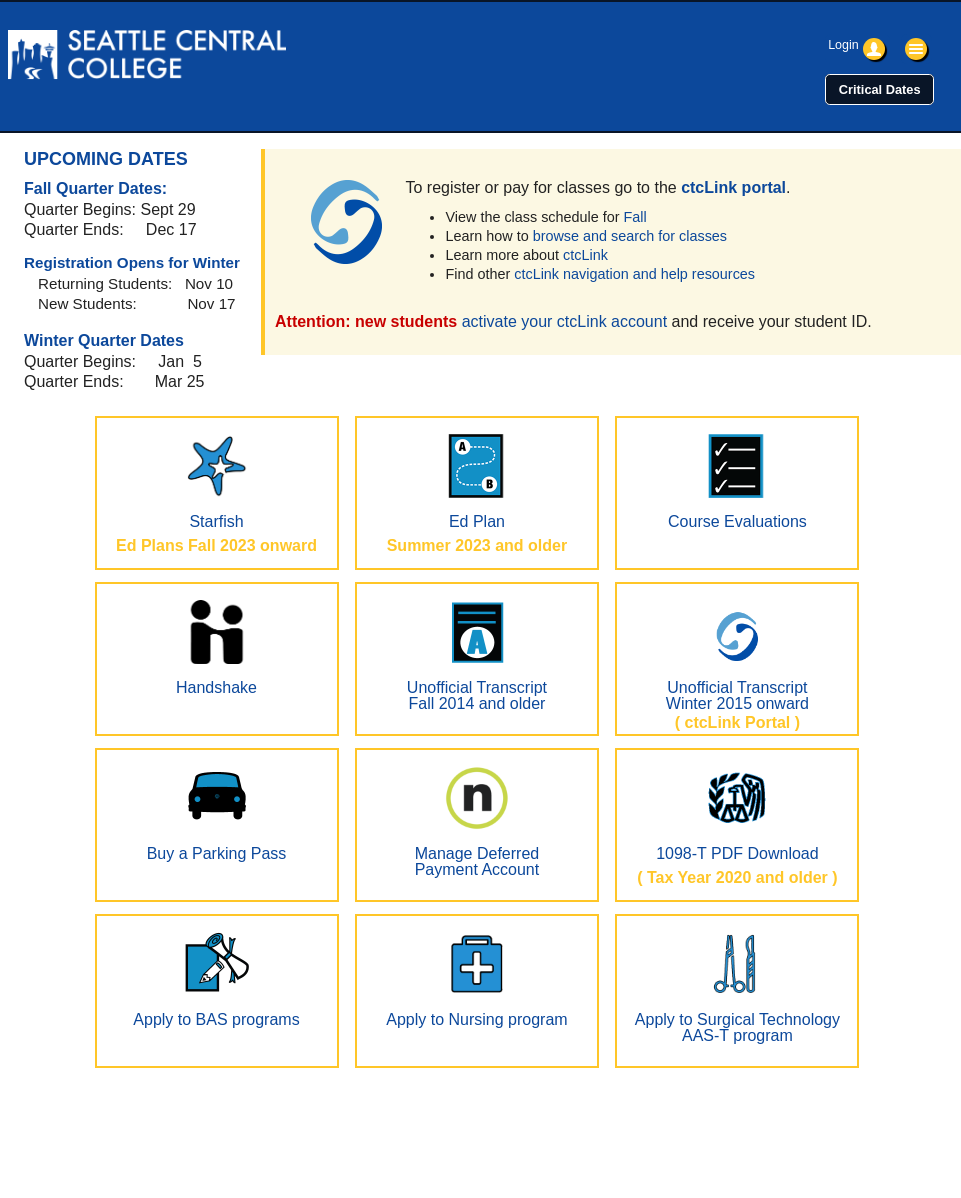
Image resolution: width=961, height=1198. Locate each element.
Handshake (216, 648)
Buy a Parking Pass (217, 814)
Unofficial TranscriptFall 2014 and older (477, 656)
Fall (635, 217)
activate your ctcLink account (564, 321)
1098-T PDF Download (737, 814)
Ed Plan (477, 482)
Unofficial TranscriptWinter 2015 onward (737, 656)
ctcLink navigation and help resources (634, 274)
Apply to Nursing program (476, 980)
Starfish (217, 482)
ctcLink (585, 255)
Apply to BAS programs (216, 980)
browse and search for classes (630, 236)
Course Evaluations (737, 482)
